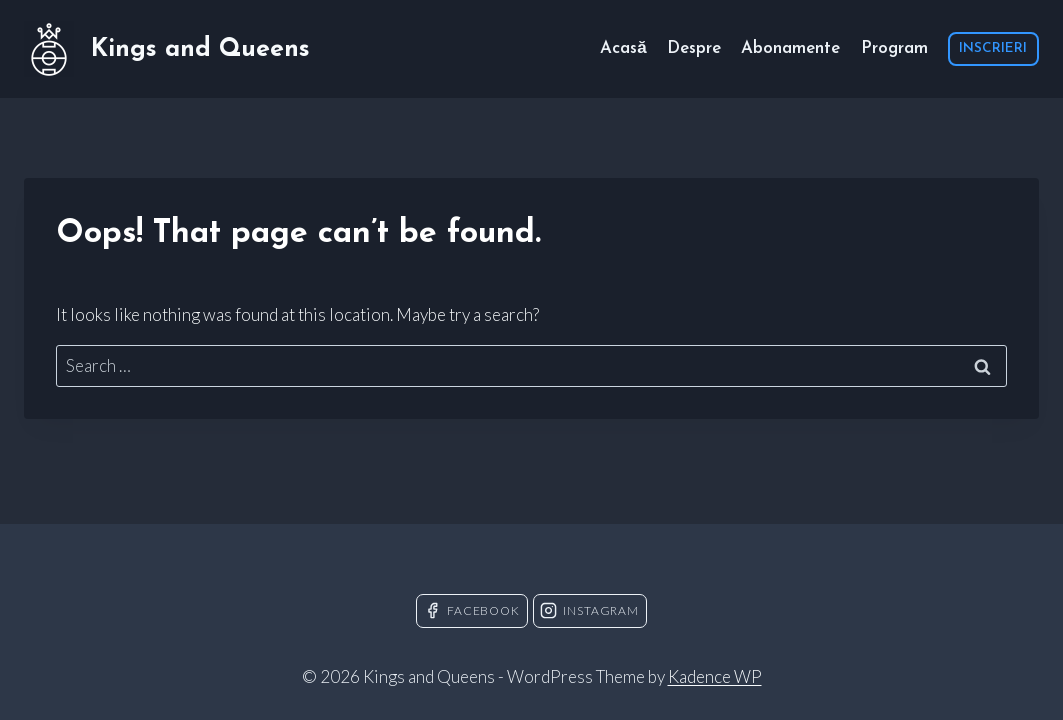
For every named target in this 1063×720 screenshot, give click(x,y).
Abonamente (790, 48)
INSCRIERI (993, 48)
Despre (694, 48)
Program (894, 48)
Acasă (623, 48)
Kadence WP (715, 676)
